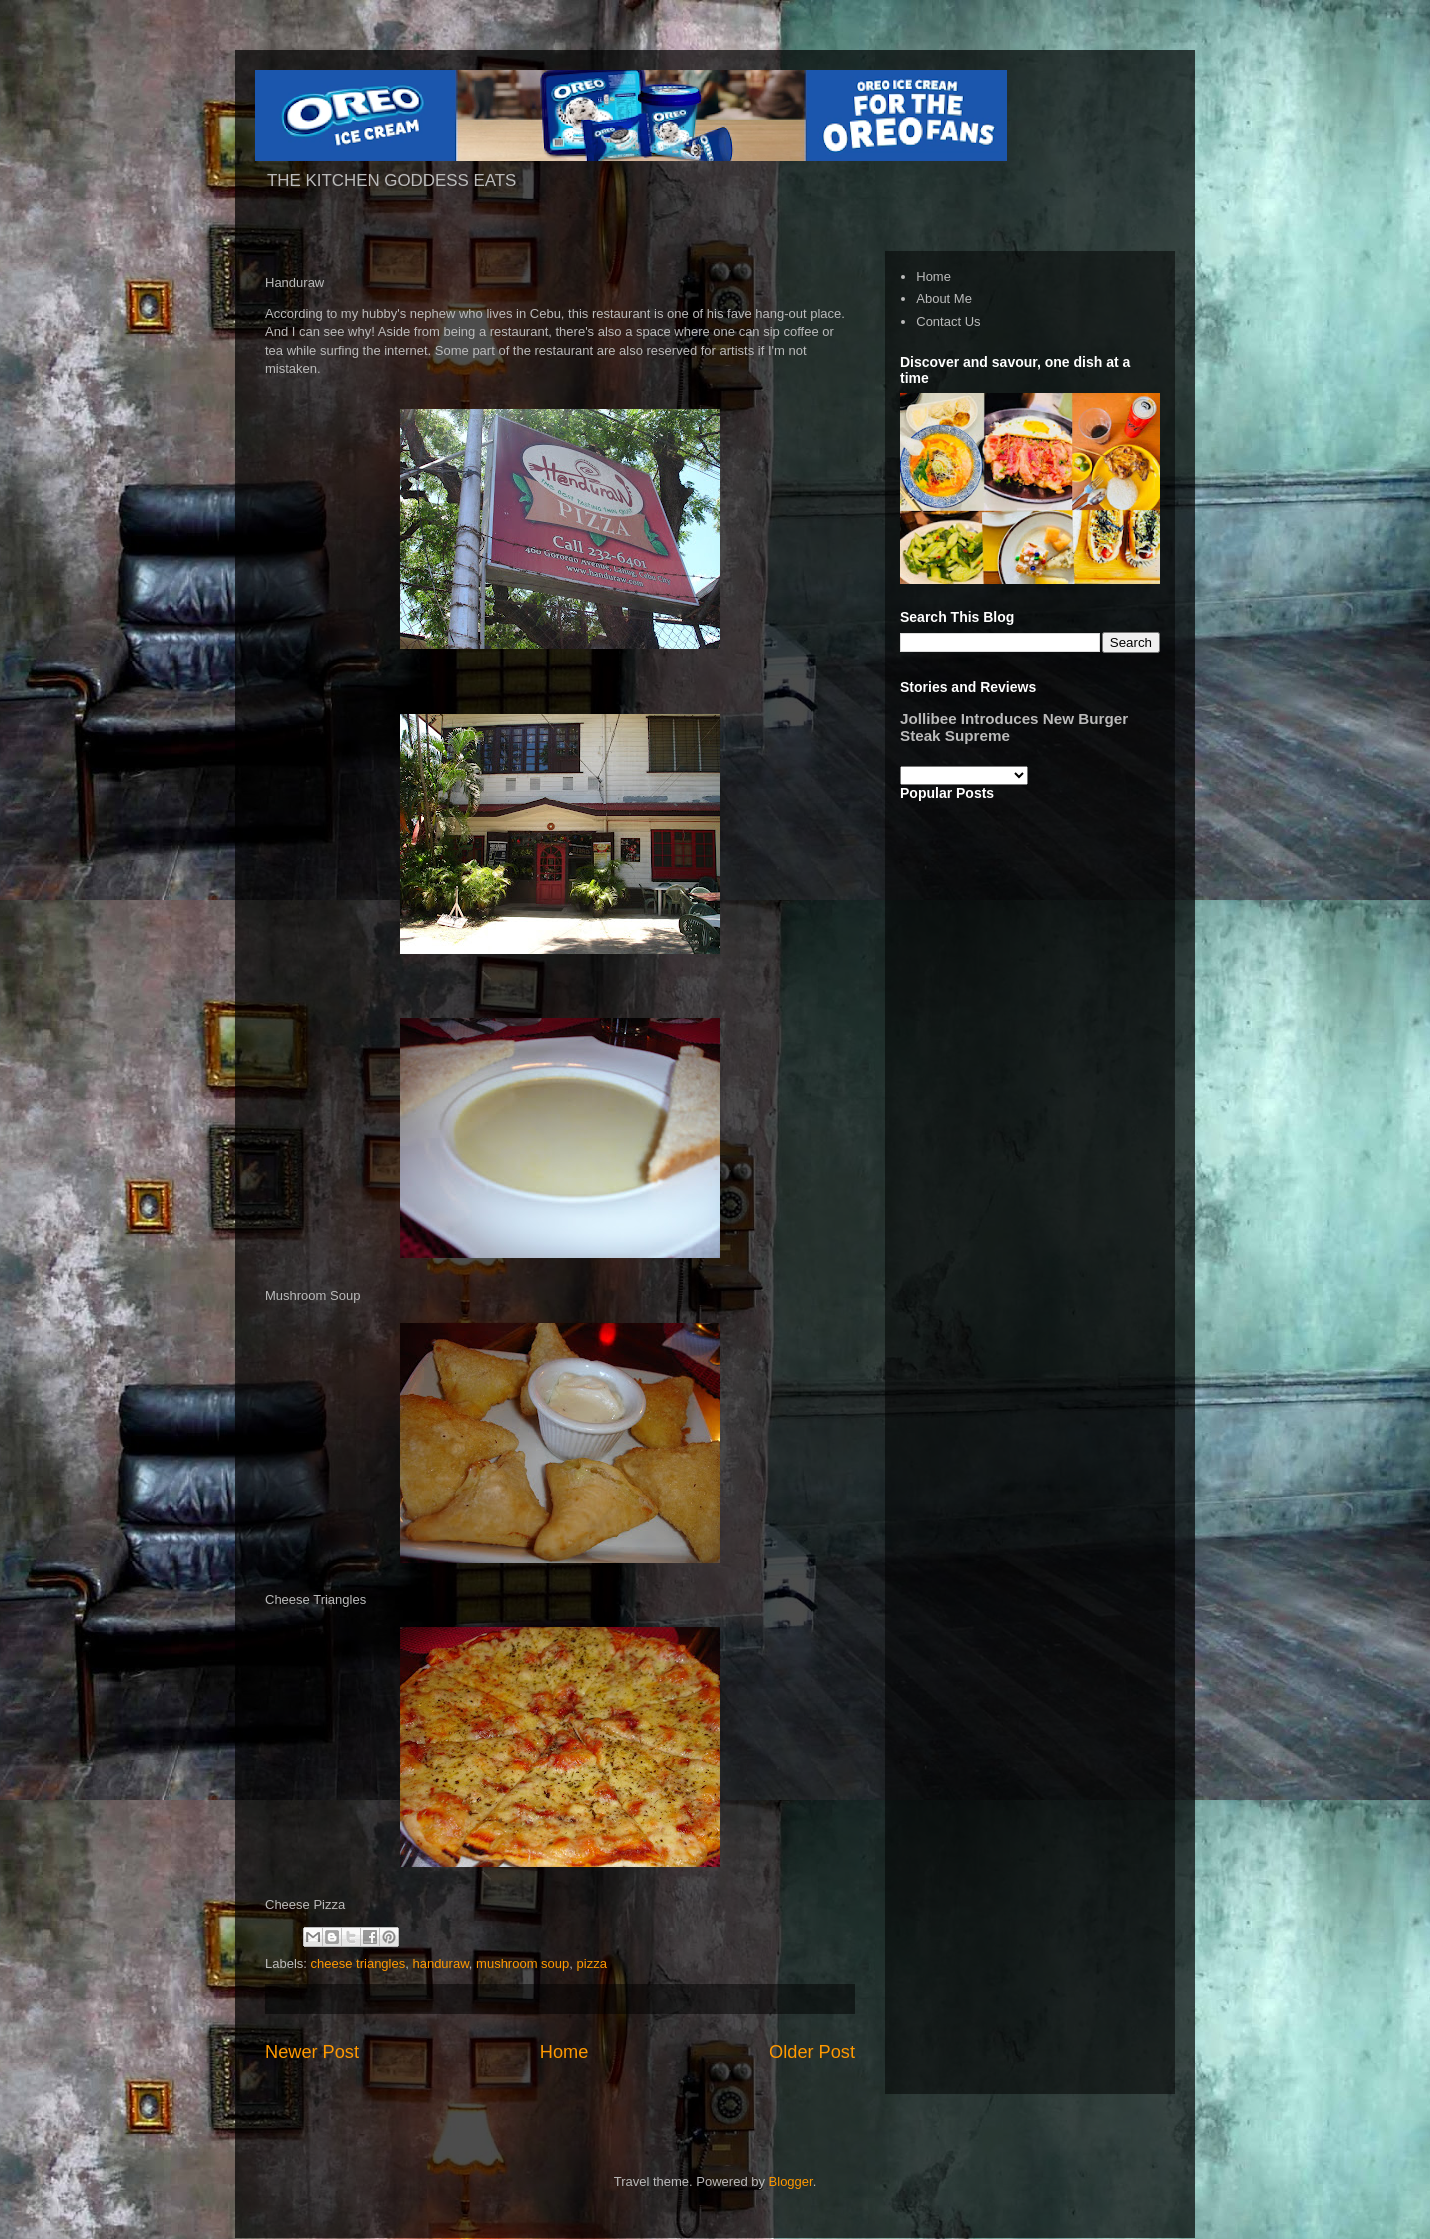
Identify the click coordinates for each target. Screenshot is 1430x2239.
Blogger (791, 2181)
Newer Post (312, 2052)
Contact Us (948, 321)
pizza (592, 1963)
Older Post (812, 2052)
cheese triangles (358, 1963)
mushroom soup (522, 1963)
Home (564, 2052)
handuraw (440, 1963)
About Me (944, 298)
